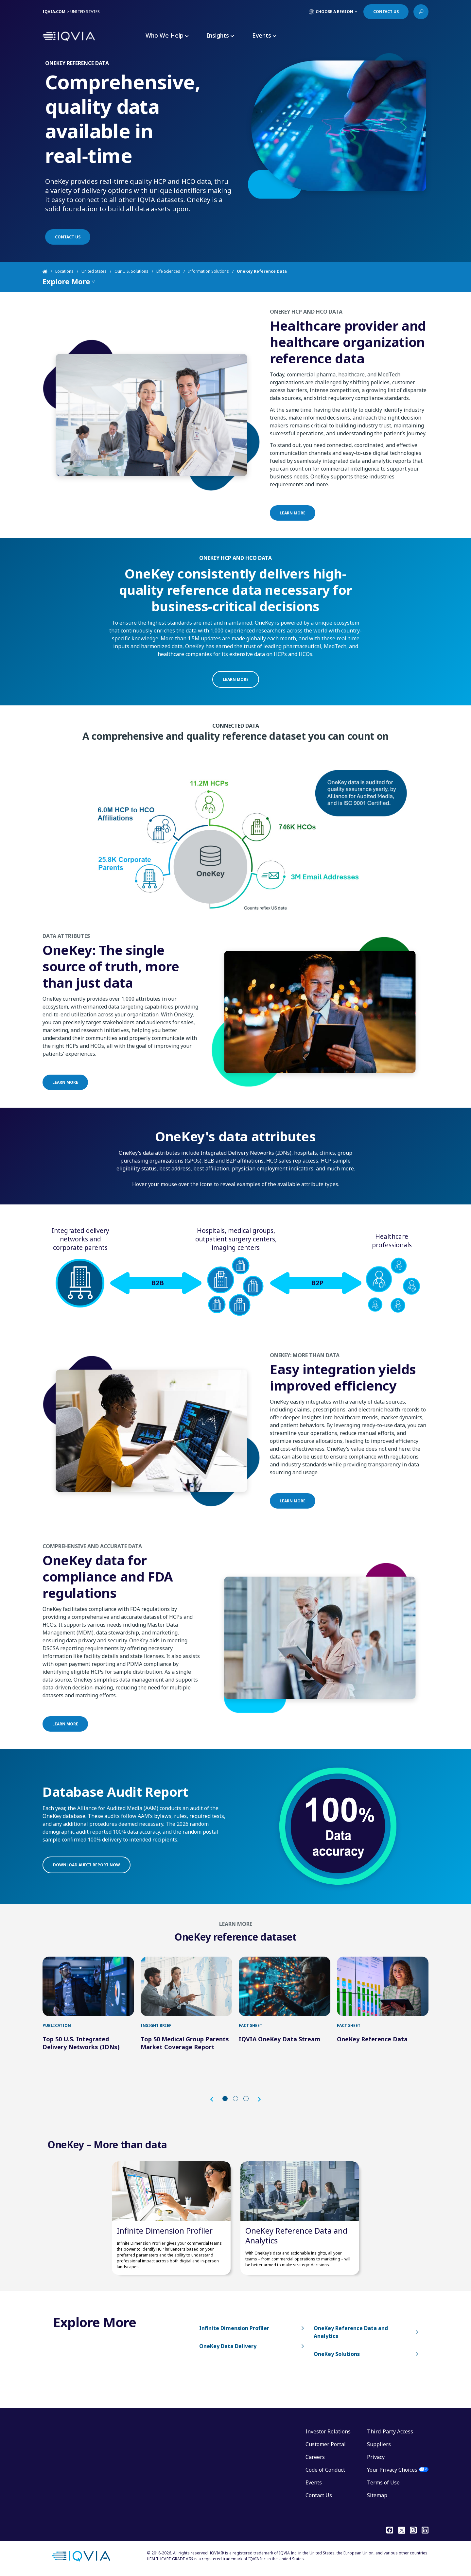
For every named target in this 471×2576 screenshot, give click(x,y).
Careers (315, 2457)
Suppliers (379, 2444)
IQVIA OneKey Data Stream (279, 2039)
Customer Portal (325, 2444)
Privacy (376, 2457)
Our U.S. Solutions (131, 271)
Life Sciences (168, 271)
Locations (64, 271)
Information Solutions (208, 271)
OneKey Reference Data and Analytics (296, 2235)
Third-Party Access (390, 2431)
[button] (215, 2099)
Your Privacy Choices (392, 2469)
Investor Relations (328, 2431)
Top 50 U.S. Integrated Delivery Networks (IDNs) (81, 2043)
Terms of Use (383, 2482)
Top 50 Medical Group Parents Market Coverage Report (185, 2043)
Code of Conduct (325, 2469)
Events (313, 2482)
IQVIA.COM (54, 11)
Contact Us (318, 2495)
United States (94, 271)
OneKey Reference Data (372, 2039)
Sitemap (377, 2495)
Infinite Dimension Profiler (165, 2230)
